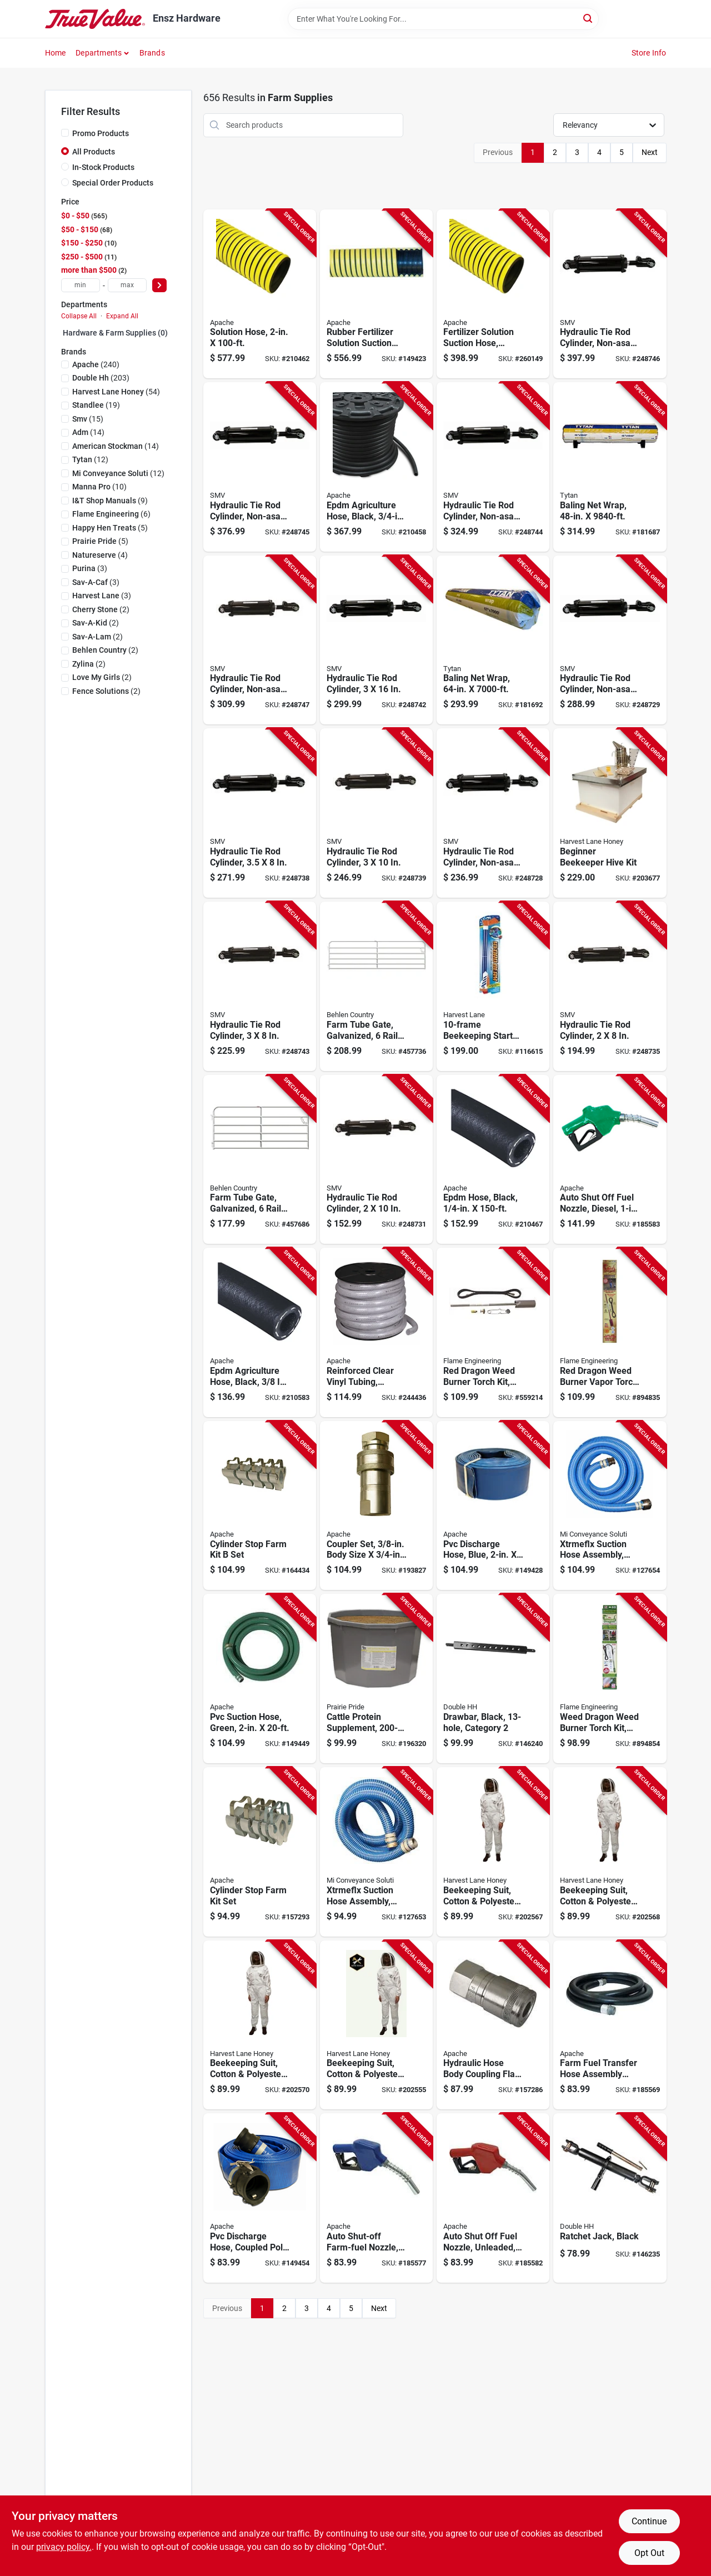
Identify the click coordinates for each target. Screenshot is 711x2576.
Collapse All (79, 316)
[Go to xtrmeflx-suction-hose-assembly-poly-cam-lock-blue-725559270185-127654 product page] (609, 1505)
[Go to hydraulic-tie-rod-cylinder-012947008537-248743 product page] (259, 986)
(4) (100, 555)
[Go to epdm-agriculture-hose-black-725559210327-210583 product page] (259, 1332)
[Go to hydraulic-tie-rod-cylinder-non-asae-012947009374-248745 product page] (259, 467)
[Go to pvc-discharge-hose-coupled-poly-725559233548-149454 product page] (259, 2198)
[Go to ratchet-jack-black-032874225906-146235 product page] (609, 2198)
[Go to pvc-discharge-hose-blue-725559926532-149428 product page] (493, 1505)
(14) (88, 432)
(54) (116, 391)
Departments (99, 52)
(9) (110, 500)
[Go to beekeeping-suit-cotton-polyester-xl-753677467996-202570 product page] (259, 2025)
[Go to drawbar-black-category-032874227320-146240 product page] (493, 1678)
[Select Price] (159, 285)
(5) (110, 527)
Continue (649, 2521)
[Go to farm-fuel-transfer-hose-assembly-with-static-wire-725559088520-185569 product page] (609, 2025)
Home (55, 52)
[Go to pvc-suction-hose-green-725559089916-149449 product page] (259, 1678)
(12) (90, 459)
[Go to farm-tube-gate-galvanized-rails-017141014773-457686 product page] (259, 1159)
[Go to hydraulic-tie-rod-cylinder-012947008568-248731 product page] (376, 1159)
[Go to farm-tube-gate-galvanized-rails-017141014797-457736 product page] (376, 986)
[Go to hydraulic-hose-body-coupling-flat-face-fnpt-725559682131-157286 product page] (493, 2025)
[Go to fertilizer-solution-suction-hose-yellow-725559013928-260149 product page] (493, 294)
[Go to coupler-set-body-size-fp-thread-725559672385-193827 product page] (376, 1505)
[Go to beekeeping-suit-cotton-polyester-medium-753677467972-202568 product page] (609, 1852)
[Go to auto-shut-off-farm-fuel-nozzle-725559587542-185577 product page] (376, 2198)
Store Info (649, 52)
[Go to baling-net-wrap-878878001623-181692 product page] (493, 640)
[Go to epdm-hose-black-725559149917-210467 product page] (493, 1159)
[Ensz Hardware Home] (95, 19)
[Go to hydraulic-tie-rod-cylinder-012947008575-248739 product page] (376, 813)
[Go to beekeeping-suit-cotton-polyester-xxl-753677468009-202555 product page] (376, 2025)
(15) (87, 418)
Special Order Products (112, 183)
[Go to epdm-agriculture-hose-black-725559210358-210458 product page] (376, 467)
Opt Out (649, 2553)
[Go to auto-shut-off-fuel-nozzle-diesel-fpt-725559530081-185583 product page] (609, 1159)
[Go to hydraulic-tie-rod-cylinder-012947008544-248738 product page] (259, 813)
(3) (89, 568)
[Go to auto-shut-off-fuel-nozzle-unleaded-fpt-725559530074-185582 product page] (493, 2198)
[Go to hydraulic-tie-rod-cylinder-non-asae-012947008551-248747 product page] (259, 640)
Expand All (122, 316)
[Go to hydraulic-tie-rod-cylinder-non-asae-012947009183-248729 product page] (609, 640)
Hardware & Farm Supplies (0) (115, 332)
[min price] (80, 285)
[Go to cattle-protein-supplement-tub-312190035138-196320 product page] (376, 1678)
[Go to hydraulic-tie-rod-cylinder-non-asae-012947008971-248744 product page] (493, 467)
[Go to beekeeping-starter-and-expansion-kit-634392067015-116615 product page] (493, 986)
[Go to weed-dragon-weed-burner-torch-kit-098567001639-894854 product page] (609, 1678)
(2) (100, 609)
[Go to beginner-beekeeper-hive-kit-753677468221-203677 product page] (609, 813)
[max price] (127, 285)
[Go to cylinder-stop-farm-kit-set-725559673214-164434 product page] (259, 1505)
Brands (152, 52)
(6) (111, 513)
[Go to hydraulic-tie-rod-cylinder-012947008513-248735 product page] (609, 986)
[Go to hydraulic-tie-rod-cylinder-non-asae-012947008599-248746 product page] (609, 294)
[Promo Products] (65, 133)
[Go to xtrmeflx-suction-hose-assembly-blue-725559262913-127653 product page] (376, 1852)
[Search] (588, 18)
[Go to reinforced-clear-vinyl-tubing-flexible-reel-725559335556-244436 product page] (376, 1332)
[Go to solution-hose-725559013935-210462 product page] (259, 294)
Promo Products (100, 133)
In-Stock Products (103, 167)
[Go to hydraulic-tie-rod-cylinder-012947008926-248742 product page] (376, 640)
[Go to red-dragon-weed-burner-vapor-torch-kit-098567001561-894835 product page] (609, 1332)
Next (650, 152)
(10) (99, 486)
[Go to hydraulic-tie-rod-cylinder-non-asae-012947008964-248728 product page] (493, 813)
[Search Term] (443, 19)
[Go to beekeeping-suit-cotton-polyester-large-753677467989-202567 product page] (493, 1852)
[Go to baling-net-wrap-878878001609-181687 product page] (609, 467)
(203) (100, 377)
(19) (96, 405)
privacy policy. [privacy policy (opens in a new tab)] (64, 2547)
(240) (95, 364)
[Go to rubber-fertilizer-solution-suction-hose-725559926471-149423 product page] (376, 294)
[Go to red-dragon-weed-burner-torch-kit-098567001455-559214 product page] (493, 1332)
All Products (93, 151)
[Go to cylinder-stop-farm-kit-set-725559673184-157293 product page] (259, 1852)
